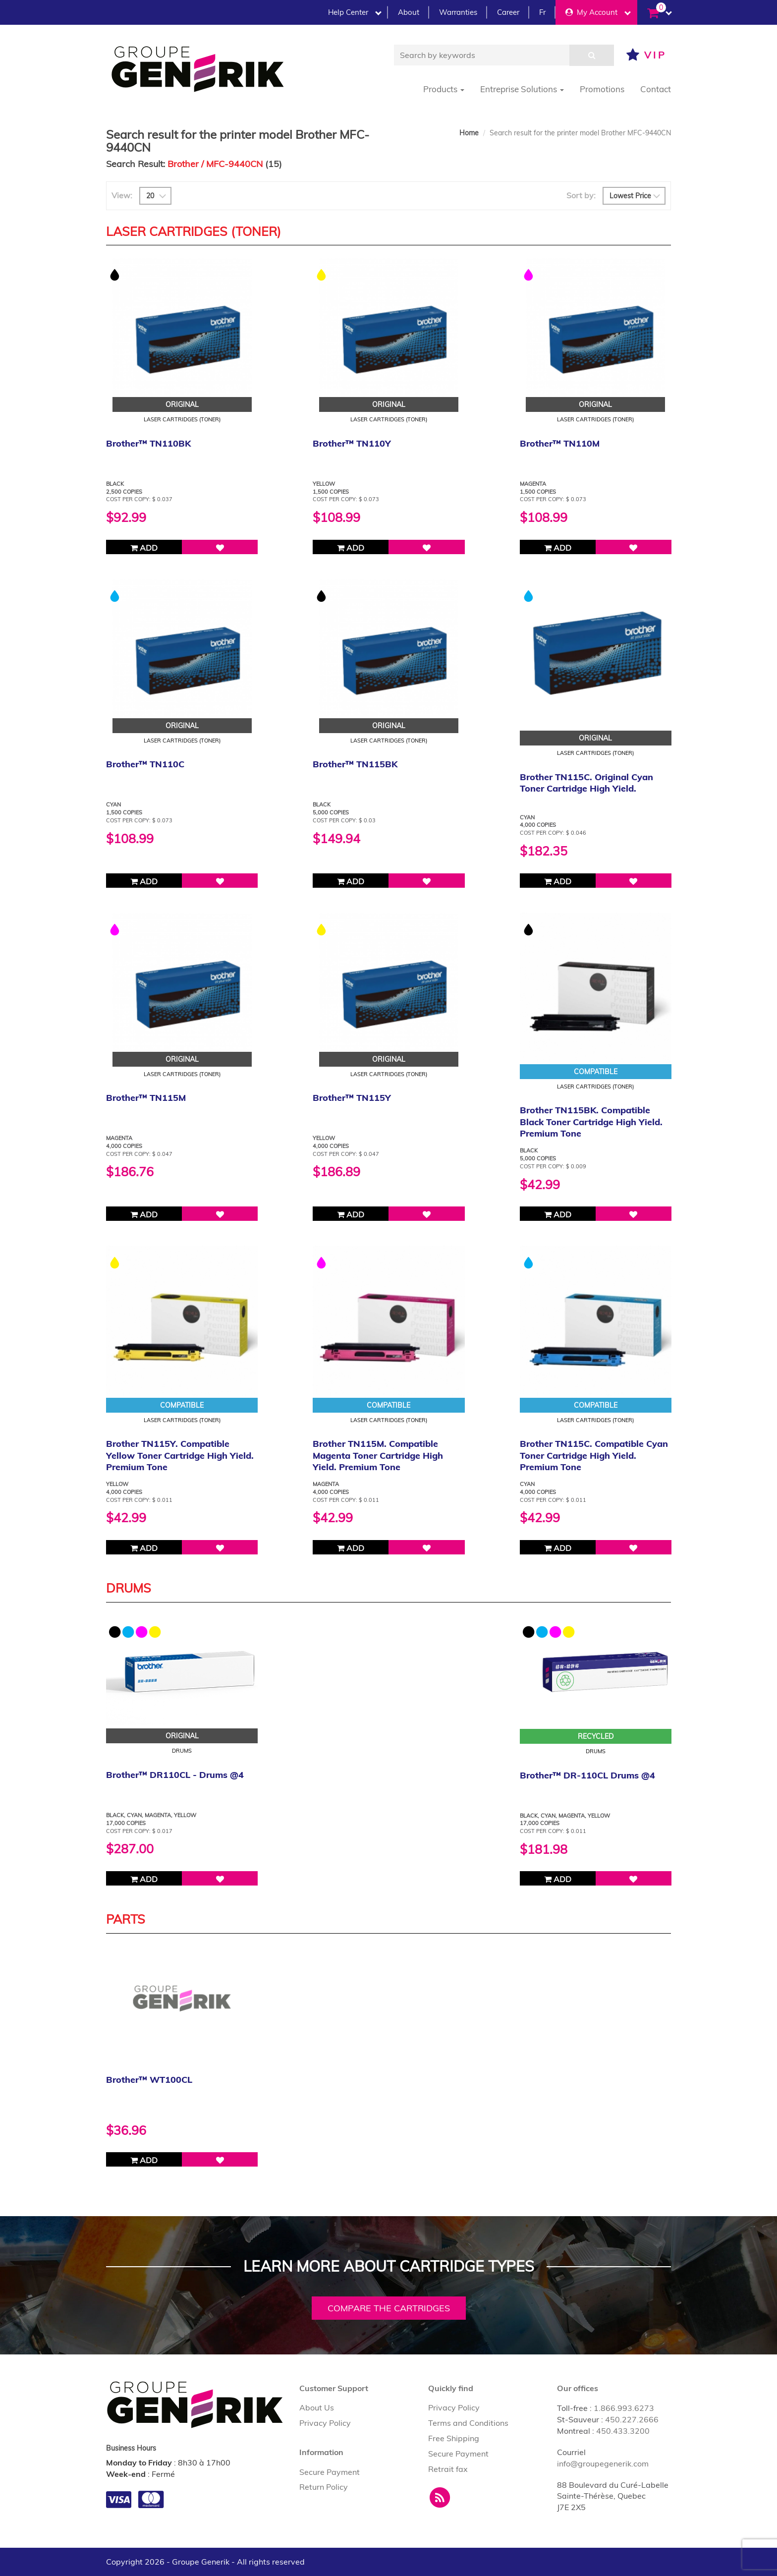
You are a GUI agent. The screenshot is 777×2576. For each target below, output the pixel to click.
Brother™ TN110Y (352, 443)
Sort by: (581, 195)
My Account (598, 12)
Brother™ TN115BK (355, 764)
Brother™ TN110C (145, 764)
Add (144, 548)
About (408, 12)
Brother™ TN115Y (352, 1097)
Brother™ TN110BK (148, 443)
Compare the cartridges (389, 2308)
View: (121, 195)
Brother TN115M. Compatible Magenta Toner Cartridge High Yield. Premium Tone (378, 1455)
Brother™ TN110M (560, 443)
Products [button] (443, 89)
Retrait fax (448, 2469)
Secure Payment (329, 2472)
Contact (655, 89)
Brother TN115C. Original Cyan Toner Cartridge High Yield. (586, 782)
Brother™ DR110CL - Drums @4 (175, 1774)
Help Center (355, 12)
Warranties (458, 12)
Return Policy (323, 2487)
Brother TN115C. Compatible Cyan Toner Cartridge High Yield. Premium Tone (594, 1455)
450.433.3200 (623, 2431)
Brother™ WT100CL (149, 2079)
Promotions (602, 89)
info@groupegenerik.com (603, 2463)
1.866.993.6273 (624, 2408)
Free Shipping (453, 2438)
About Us (316, 2407)
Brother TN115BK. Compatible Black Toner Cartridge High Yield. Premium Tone (591, 1121)
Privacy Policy (325, 2423)
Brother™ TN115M (146, 1097)
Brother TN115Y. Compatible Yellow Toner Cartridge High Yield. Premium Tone (180, 1455)
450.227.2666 (632, 2419)
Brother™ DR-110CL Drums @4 (587, 1775)
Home (469, 132)
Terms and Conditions (468, 2423)
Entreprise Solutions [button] (522, 89)
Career (508, 12)
